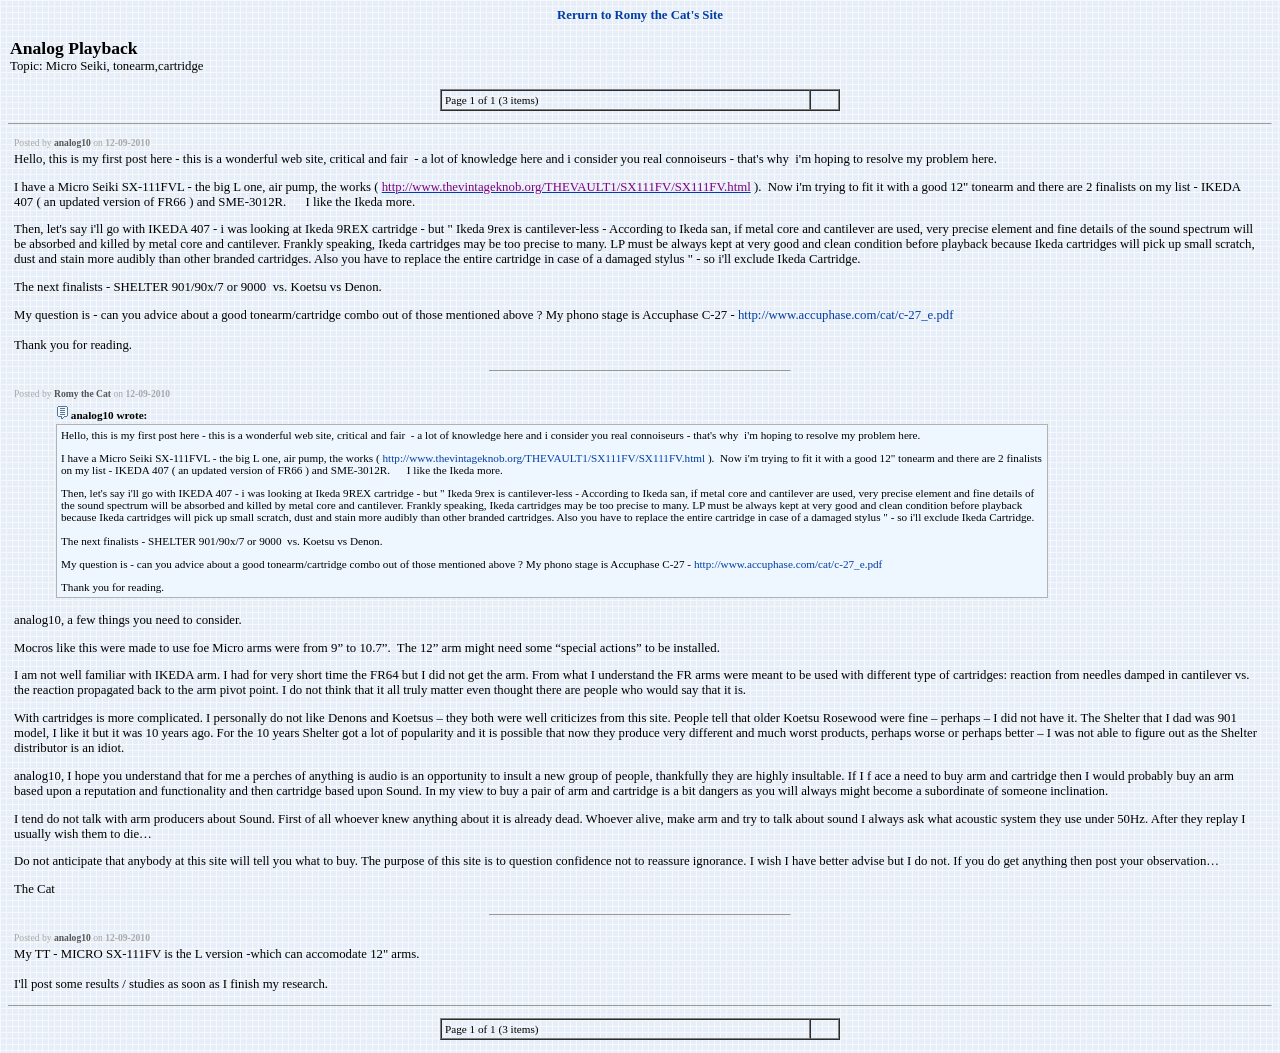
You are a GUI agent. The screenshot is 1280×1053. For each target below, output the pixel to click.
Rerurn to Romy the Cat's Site (640, 15)
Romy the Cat (82, 393)
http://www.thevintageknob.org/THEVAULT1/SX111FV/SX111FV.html (543, 458)
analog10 (72, 142)
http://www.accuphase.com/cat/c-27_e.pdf (846, 315)
